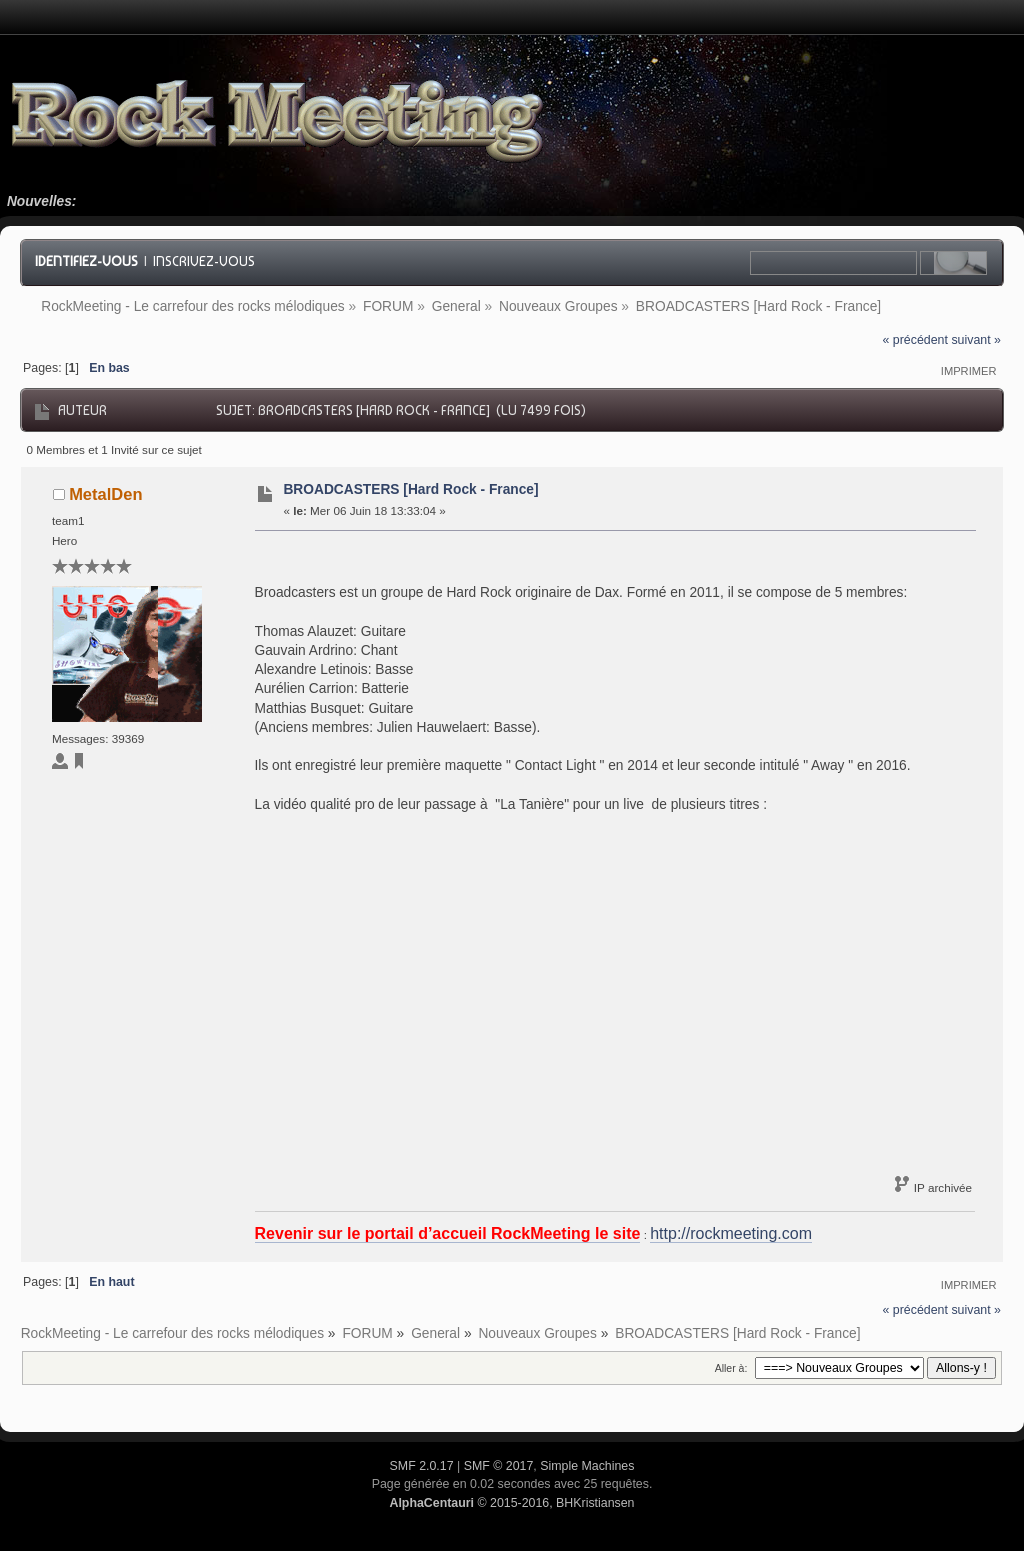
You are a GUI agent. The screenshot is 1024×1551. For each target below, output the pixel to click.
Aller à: (731, 1368)
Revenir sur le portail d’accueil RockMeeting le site (448, 1233)
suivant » (976, 340)
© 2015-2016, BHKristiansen (511, 1503)
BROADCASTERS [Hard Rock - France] (410, 489)
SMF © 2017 (499, 1466)
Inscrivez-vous (204, 261)
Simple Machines (587, 1466)
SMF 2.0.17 (422, 1466)
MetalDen (105, 494)
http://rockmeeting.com (731, 1233)
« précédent (915, 340)
